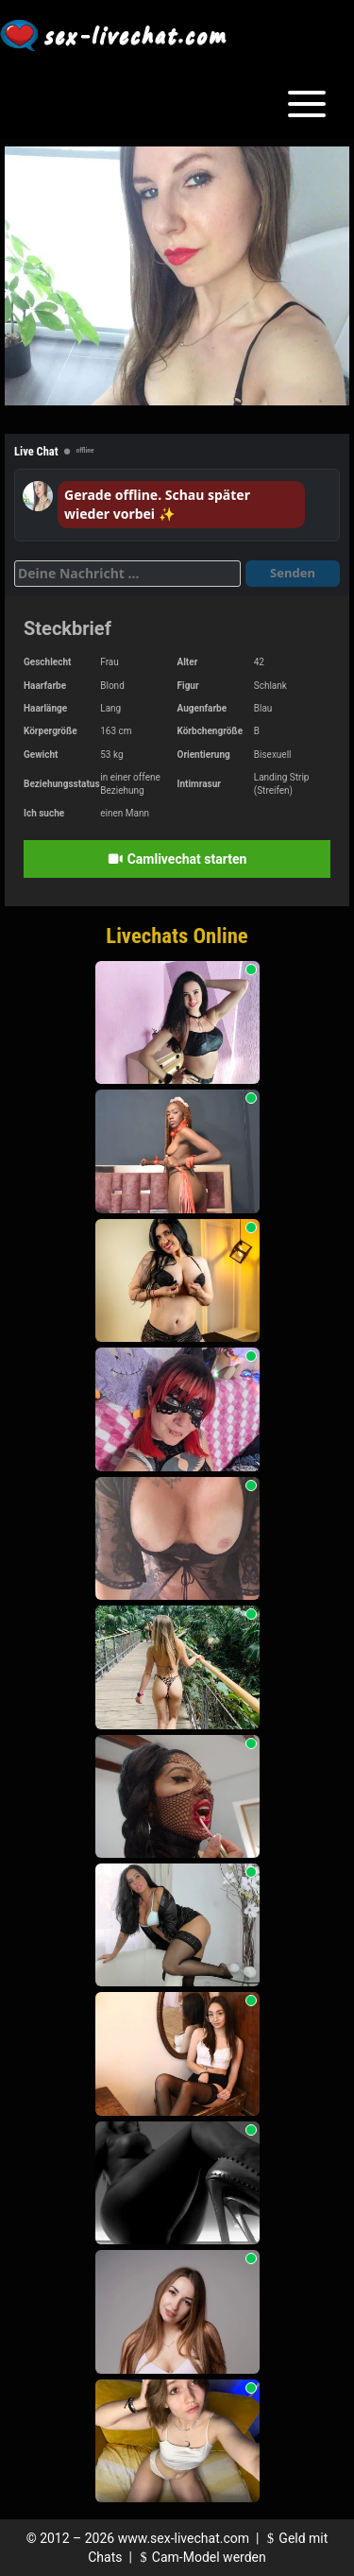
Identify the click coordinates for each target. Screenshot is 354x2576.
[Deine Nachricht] (127, 573)
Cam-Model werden (200, 2557)
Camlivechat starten (177, 859)
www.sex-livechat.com (183, 2538)
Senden (292, 572)
